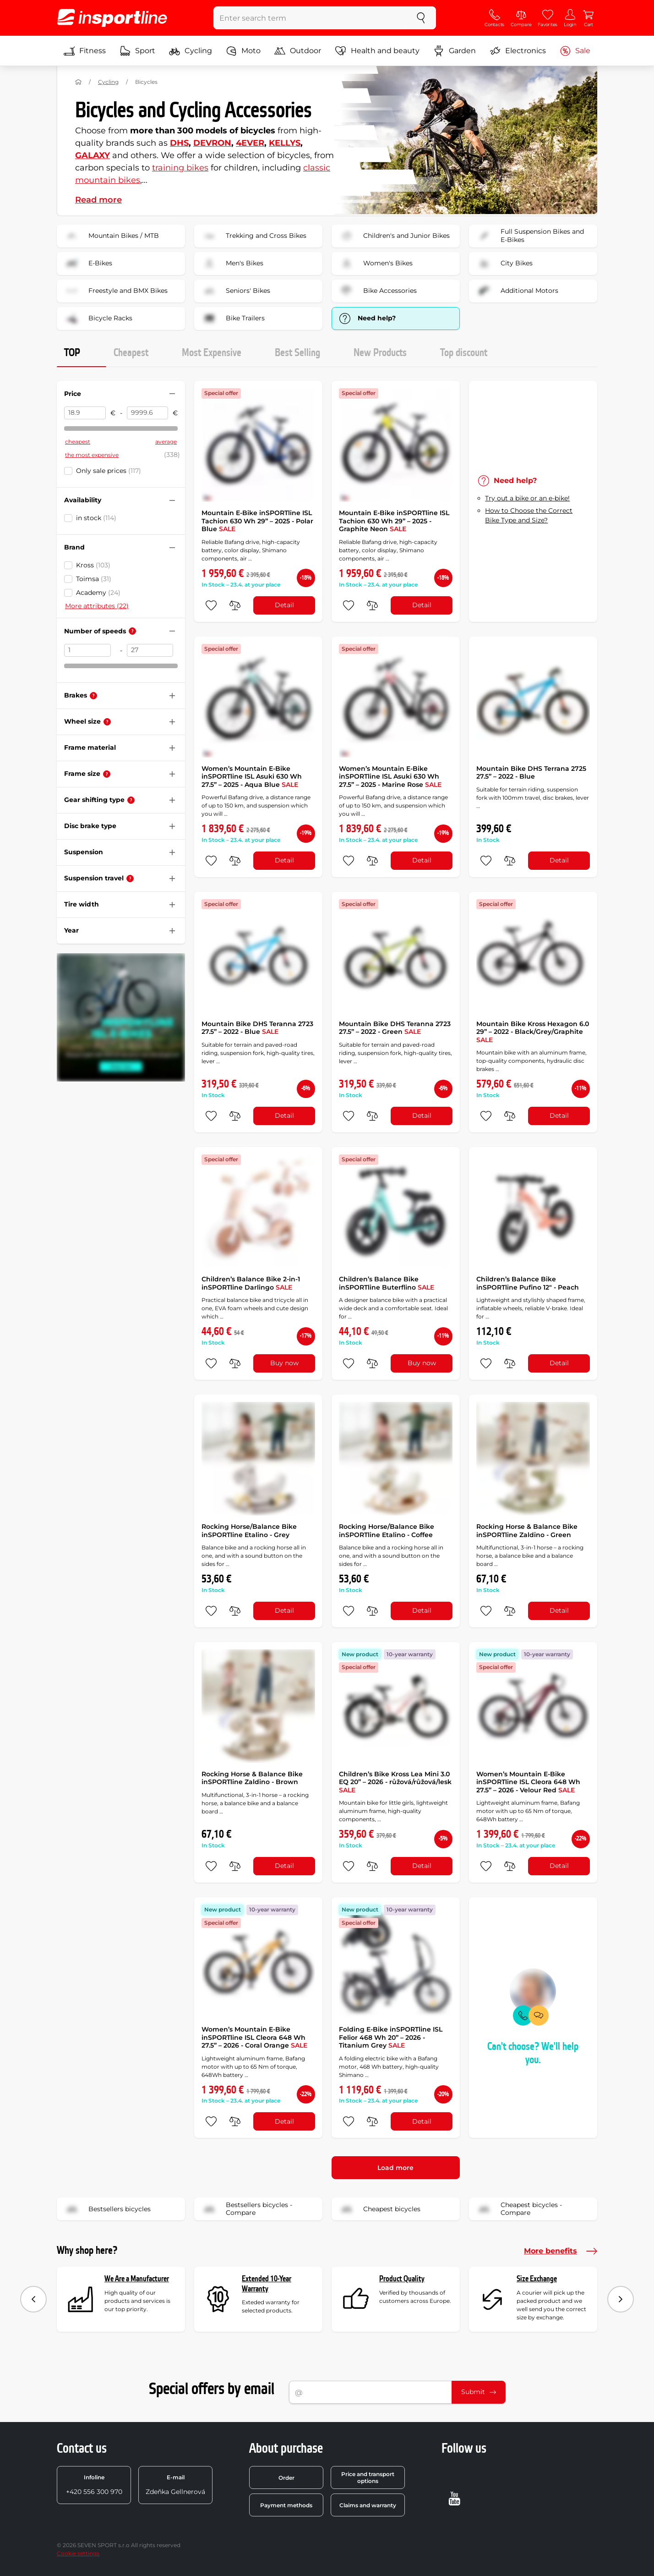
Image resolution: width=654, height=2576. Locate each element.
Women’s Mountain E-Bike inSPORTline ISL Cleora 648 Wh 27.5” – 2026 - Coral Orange (254, 2037)
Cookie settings (78, 2553)
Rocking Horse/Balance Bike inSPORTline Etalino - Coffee (386, 1530)
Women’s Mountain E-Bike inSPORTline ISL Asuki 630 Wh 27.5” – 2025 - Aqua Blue (252, 776)
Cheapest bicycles (379, 2209)
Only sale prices (108, 471)
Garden (454, 50)
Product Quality (402, 2279)
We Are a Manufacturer (136, 2279)
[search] (421, 17)
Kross (93, 565)
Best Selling (297, 353)
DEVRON (212, 143)
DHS (179, 143)
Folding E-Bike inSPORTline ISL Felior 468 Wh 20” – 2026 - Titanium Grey (390, 2037)
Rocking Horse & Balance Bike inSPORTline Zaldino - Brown (252, 1778)
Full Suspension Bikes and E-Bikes (529, 236)
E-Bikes (87, 263)
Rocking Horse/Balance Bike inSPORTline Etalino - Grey (249, 1530)
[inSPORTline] (112, 17)
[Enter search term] (309, 17)
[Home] (78, 82)
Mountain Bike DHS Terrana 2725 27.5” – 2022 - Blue (531, 772)
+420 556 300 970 (94, 2485)
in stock (96, 518)
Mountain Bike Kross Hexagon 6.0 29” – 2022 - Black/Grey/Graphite (532, 1032)
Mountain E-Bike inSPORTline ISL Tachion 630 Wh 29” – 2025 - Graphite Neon (394, 521)
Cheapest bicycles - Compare (518, 2209)
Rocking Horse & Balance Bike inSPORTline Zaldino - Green (527, 1530)
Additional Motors (516, 291)
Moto (243, 50)
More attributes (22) (97, 606)
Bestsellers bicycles (107, 2209)
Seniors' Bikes (235, 291)
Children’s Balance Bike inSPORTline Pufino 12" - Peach (527, 1283)
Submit (478, 2392)
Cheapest (131, 353)
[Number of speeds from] (87, 650)
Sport (137, 50)
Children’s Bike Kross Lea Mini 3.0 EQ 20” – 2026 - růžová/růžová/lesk (395, 1782)
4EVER (250, 143)
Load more (395, 2168)
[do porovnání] (235, 605)
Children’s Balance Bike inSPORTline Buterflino (386, 1283)
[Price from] (85, 412)
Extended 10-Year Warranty (266, 2284)
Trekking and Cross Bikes (253, 236)
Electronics (518, 50)
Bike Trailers (232, 318)
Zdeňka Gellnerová (175, 2485)
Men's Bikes (231, 263)
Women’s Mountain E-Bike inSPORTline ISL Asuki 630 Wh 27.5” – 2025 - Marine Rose (390, 776)
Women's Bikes (375, 263)
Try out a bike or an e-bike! (527, 498)
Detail (284, 605)
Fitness (85, 50)
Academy (98, 592)
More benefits (560, 2251)
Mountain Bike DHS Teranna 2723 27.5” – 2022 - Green (395, 1028)
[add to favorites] (211, 605)
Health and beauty (377, 50)
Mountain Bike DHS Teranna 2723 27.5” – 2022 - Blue (257, 1028)
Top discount (463, 353)
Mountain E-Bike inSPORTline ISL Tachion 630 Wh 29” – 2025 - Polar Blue (257, 521)
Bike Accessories (377, 291)
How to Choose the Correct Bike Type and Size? (528, 515)
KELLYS (284, 143)
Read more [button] (98, 200)
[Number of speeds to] (150, 650)
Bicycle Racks (97, 318)
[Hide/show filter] (172, 393)
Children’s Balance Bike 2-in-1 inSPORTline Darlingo (251, 1283)
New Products (380, 353)
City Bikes (504, 263)
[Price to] (148, 412)
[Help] (132, 631)
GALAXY (92, 155)
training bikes (180, 168)
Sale (575, 50)
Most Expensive (211, 353)
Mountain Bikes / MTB (111, 236)
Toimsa (93, 579)
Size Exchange (537, 2279)
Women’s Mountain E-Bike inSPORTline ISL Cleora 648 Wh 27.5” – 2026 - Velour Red (528, 1782)
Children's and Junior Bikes (394, 236)
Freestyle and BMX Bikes (115, 291)
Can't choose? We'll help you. (532, 2053)
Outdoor (297, 50)
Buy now (284, 1363)
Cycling (190, 50)
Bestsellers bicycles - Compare (246, 2209)
